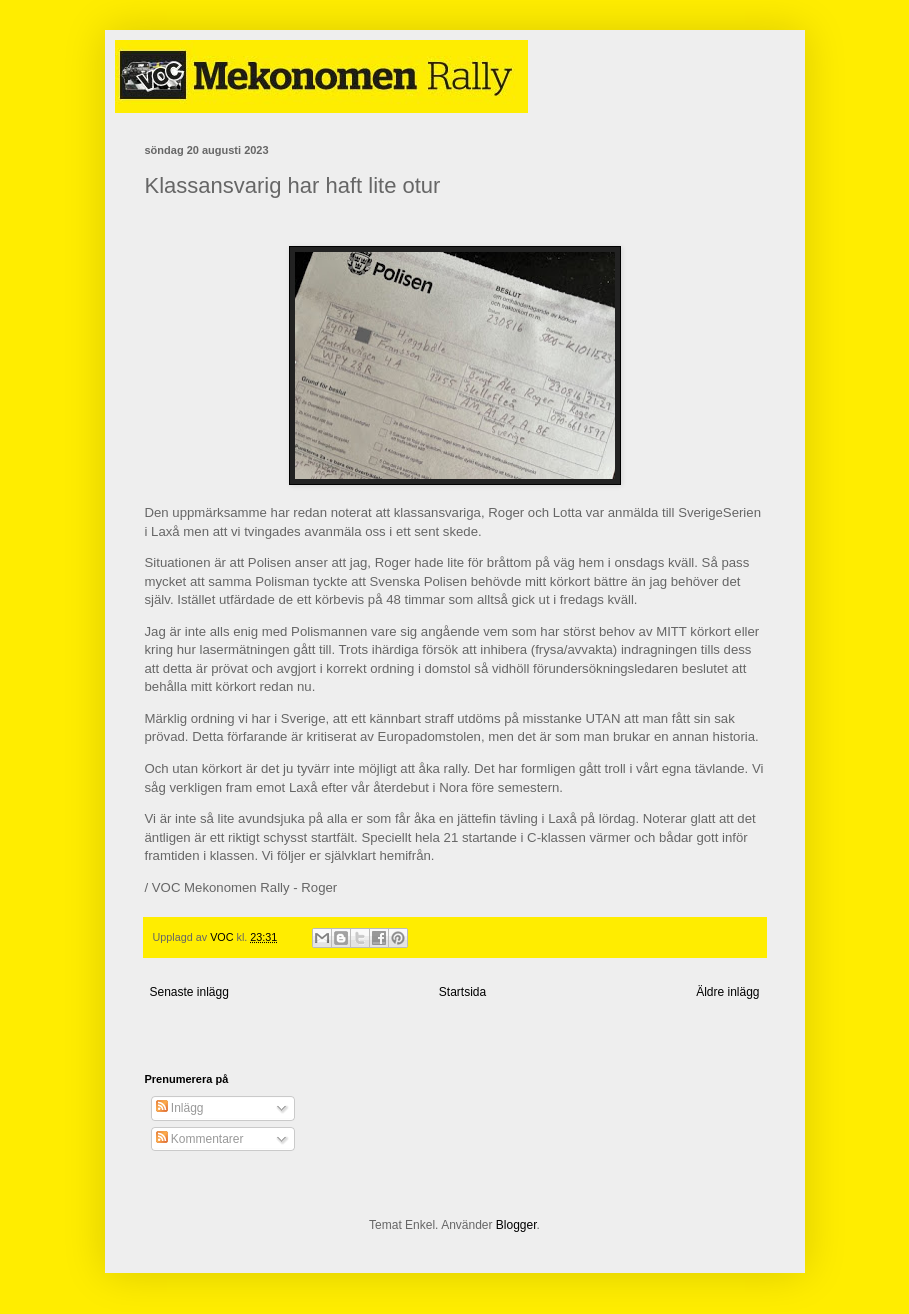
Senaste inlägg (189, 992)
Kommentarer (200, 1139)
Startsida (462, 992)
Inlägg (180, 1108)
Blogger (516, 1225)
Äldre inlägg (727, 992)
